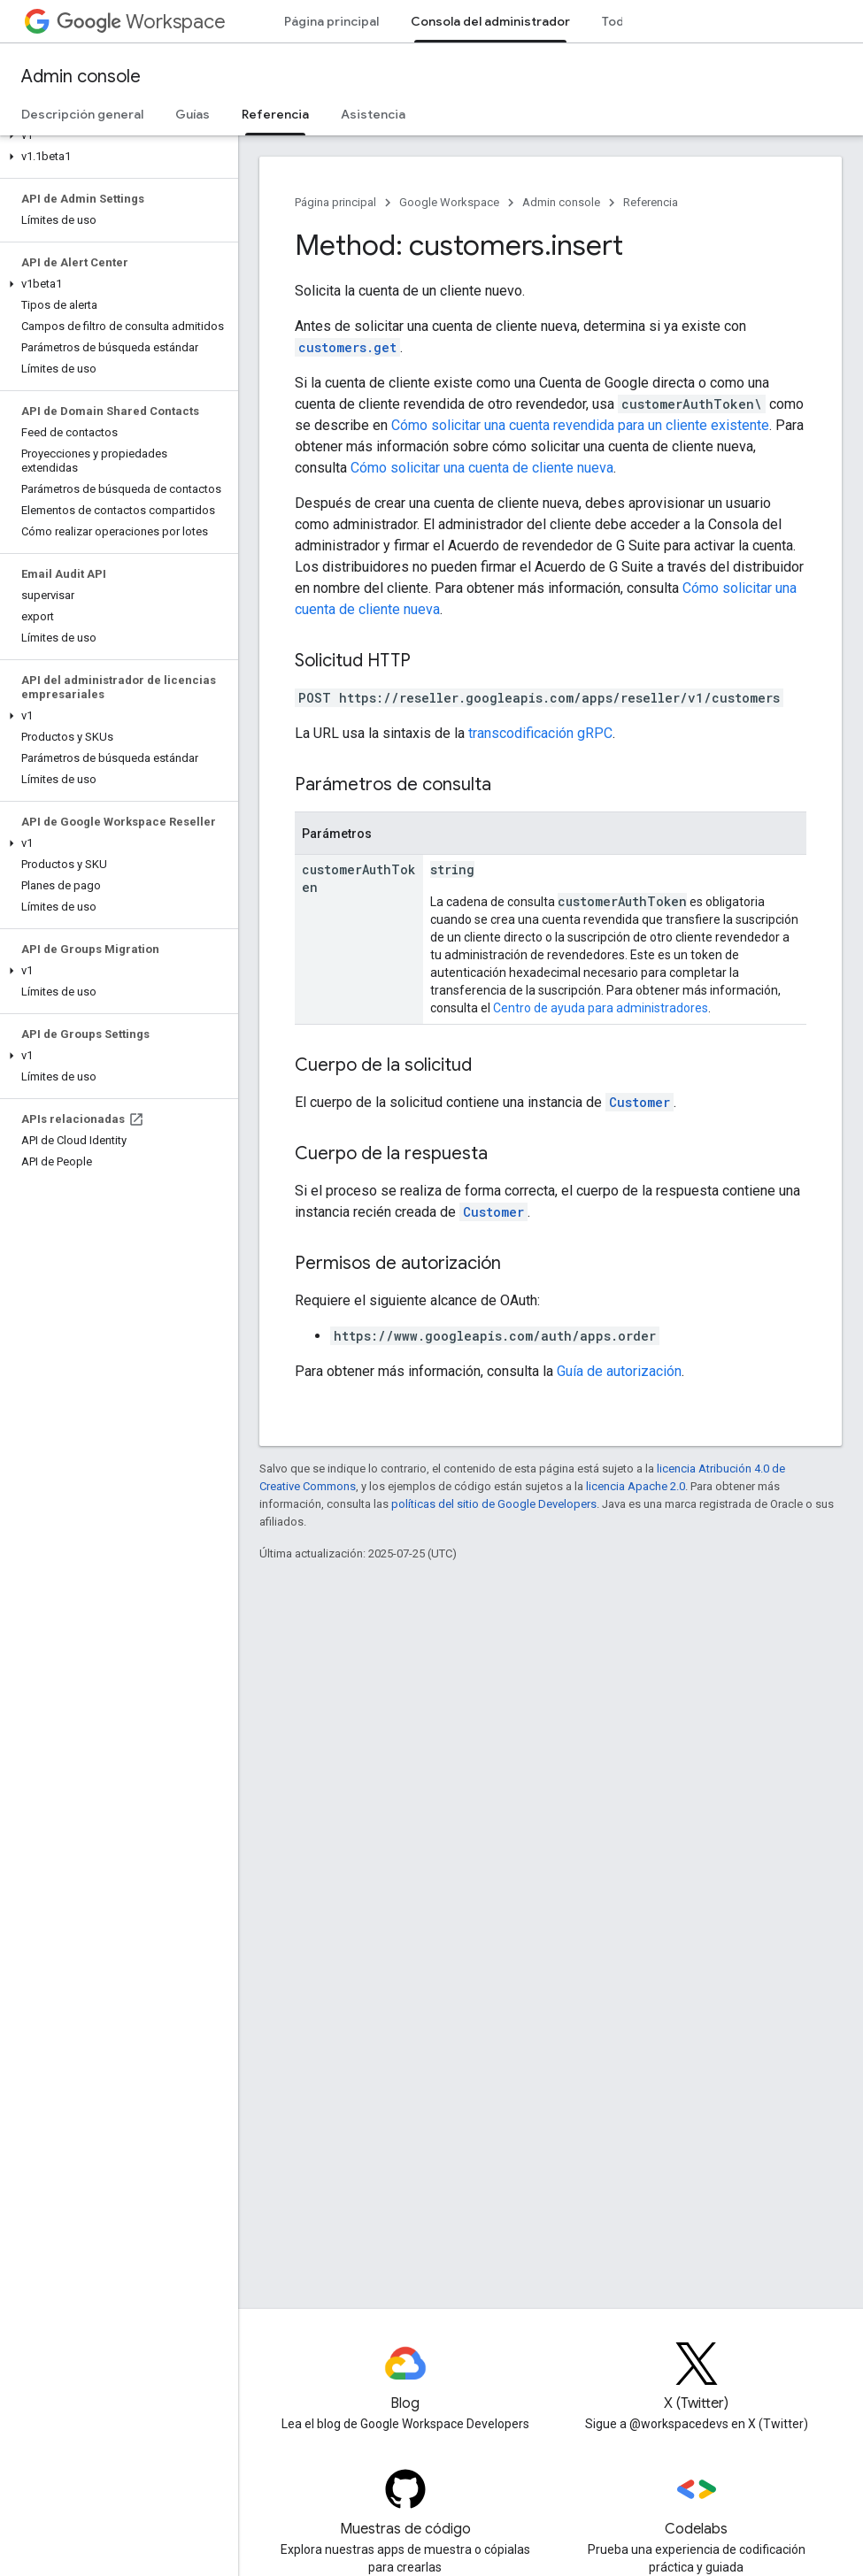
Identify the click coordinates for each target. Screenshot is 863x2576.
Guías (192, 114)
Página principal (331, 21)
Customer (639, 1102)
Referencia (650, 202)
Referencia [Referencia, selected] (275, 114)
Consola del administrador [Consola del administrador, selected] (490, 21)
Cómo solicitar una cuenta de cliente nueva (482, 467)
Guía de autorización (619, 1371)
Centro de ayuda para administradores (600, 1008)
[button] (115, 135)
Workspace (141, 22)
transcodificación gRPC (540, 733)
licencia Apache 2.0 (635, 1486)
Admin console (81, 76)
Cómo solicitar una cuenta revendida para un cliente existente (580, 425)
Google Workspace (449, 202)
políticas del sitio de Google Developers (494, 1504)
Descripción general (82, 114)
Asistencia (373, 114)
